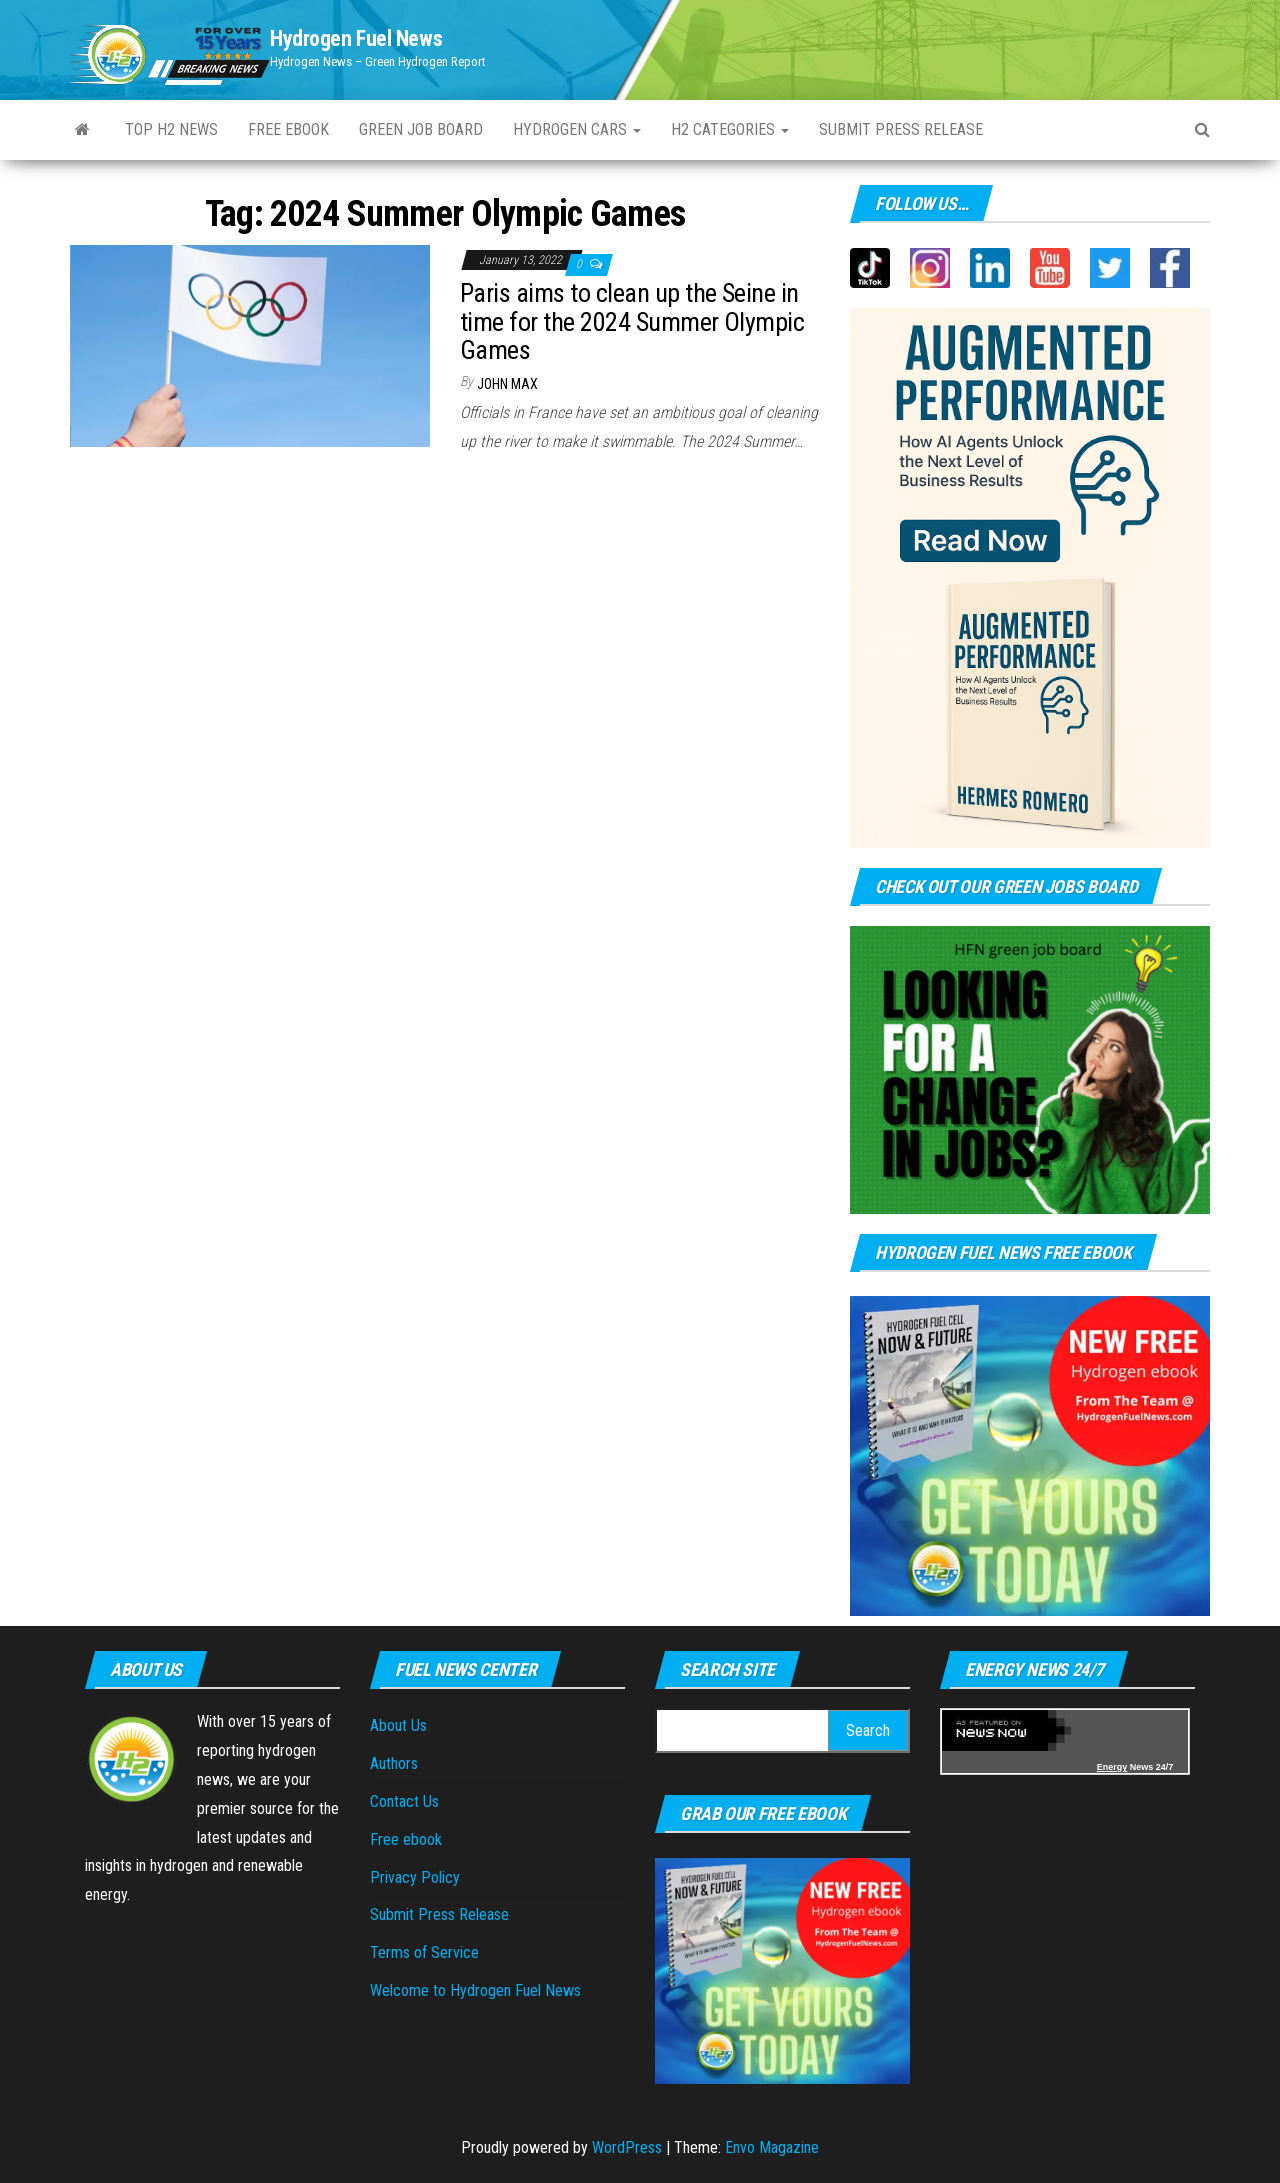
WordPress (627, 2147)
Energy (1112, 1767)
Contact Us (404, 1801)
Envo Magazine (772, 2147)
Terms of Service (424, 1952)
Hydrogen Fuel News (356, 38)
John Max (507, 384)
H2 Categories (730, 129)
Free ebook (288, 129)
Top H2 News (171, 129)
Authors (394, 1763)
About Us (398, 1725)
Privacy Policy (415, 1877)
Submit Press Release (901, 129)
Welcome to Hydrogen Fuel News (475, 1990)
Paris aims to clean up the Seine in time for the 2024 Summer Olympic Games (632, 321)
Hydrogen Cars (577, 129)
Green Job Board (421, 129)
